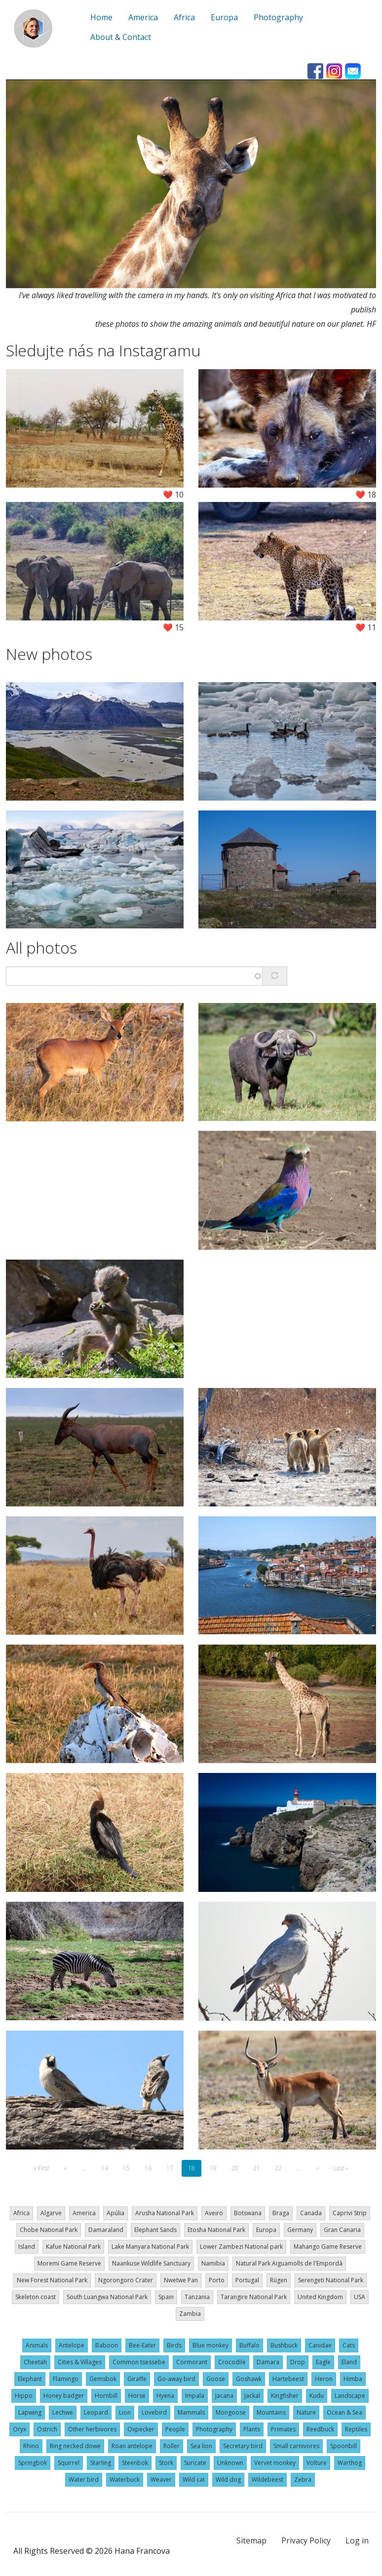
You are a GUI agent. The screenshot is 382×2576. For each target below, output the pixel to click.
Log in (357, 2540)
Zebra (302, 2479)
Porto (217, 2280)
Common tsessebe (139, 2362)
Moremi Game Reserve (69, 2263)
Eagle (323, 2362)
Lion (125, 2412)
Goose (215, 2379)
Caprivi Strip (350, 2213)
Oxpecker (140, 2429)
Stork (166, 2463)
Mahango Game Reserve (328, 2246)
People (175, 2429)
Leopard (96, 2412)
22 (281, 2168)
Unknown (230, 2463)
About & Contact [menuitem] (120, 37)
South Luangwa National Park (107, 2297)
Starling (100, 2463)
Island (26, 2246)
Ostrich (47, 2429)
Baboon (106, 2345)
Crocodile (232, 2362)
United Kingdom (320, 2297)
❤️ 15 (173, 627)
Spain (166, 2297)
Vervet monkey (275, 2463)
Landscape (350, 2395)
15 (129, 2168)
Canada (311, 2213)
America (84, 2213)
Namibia (213, 2263)
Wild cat (194, 2479)
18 (194, 2170)
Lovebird (154, 2412)
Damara (268, 2362)
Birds (174, 2345)
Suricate (195, 2463)
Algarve (51, 2213)
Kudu (316, 2395)
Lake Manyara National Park (150, 2246)
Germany (300, 2230)
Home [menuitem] (101, 17)
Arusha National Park (164, 2213)
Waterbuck (125, 2479)
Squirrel (68, 2463)
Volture (316, 2463)
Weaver (161, 2479)
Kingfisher (285, 2395)
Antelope (71, 2345)
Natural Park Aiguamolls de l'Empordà (289, 2263)
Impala (194, 2395)
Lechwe (62, 2412)
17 (172, 2168)
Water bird (84, 2479)
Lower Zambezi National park (241, 2246)
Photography (214, 2429)
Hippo (24, 2395)
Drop (297, 2362)
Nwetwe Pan (181, 2280)
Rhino (31, 2446)
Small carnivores (296, 2446)
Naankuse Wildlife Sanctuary (151, 2263)
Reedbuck (320, 2429)
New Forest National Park (52, 2280)
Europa (266, 2230)
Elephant (30, 2379)
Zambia (190, 2313)
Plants (251, 2429)
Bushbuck (284, 2345)
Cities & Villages (80, 2362)
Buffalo (249, 2345)
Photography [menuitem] (278, 17)
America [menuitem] (143, 17)
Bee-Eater (142, 2345)
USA (359, 2297)
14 (107, 2168)
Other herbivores (92, 2429)
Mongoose (231, 2412)
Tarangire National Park (254, 2297)
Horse (137, 2395)
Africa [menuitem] (184, 17)
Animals (37, 2345)
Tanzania (197, 2297)
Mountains (271, 2412)
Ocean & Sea (344, 2412)
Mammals (191, 2412)
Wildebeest (267, 2479)
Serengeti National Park (330, 2280)
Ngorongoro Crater (125, 2280)
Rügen (278, 2280)
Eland (349, 2362)
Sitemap (251, 2540)
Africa (21, 2213)
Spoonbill (343, 2446)
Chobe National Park (48, 2230)
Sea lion (201, 2446)
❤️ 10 (173, 494)
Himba (353, 2379)
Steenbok (135, 2463)
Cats (349, 2345)
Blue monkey (210, 2345)
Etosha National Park (216, 2230)
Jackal (252, 2395)
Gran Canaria (342, 2230)
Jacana (224, 2395)
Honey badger (63, 2395)
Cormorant (191, 2362)
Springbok (32, 2463)
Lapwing (29, 2412)
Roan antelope (132, 2446)
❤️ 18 (365, 494)
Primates (283, 2429)
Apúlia (115, 2213)
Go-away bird (176, 2379)
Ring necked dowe (75, 2446)
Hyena (165, 2395)
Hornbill (106, 2395)
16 (151, 2168)
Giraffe (137, 2379)
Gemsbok (102, 2379)
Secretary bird (243, 2446)
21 (259, 2168)
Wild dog (228, 2479)
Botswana (248, 2213)
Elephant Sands (155, 2230)
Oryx (19, 2429)
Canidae (320, 2345)
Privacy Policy (306, 2540)
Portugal (247, 2280)
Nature (306, 2412)
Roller (171, 2446)
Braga (280, 2213)
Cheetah (35, 2362)
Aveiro (214, 2213)
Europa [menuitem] (224, 17)
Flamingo (65, 2379)
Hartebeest (288, 2379)
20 (237, 2168)
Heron (324, 2379)
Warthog (350, 2463)
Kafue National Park (73, 2246)
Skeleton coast (35, 2297)
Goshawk (249, 2379)
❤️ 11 (365, 627)
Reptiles (356, 2429)
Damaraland (105, 2230)
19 (216, 2168)
